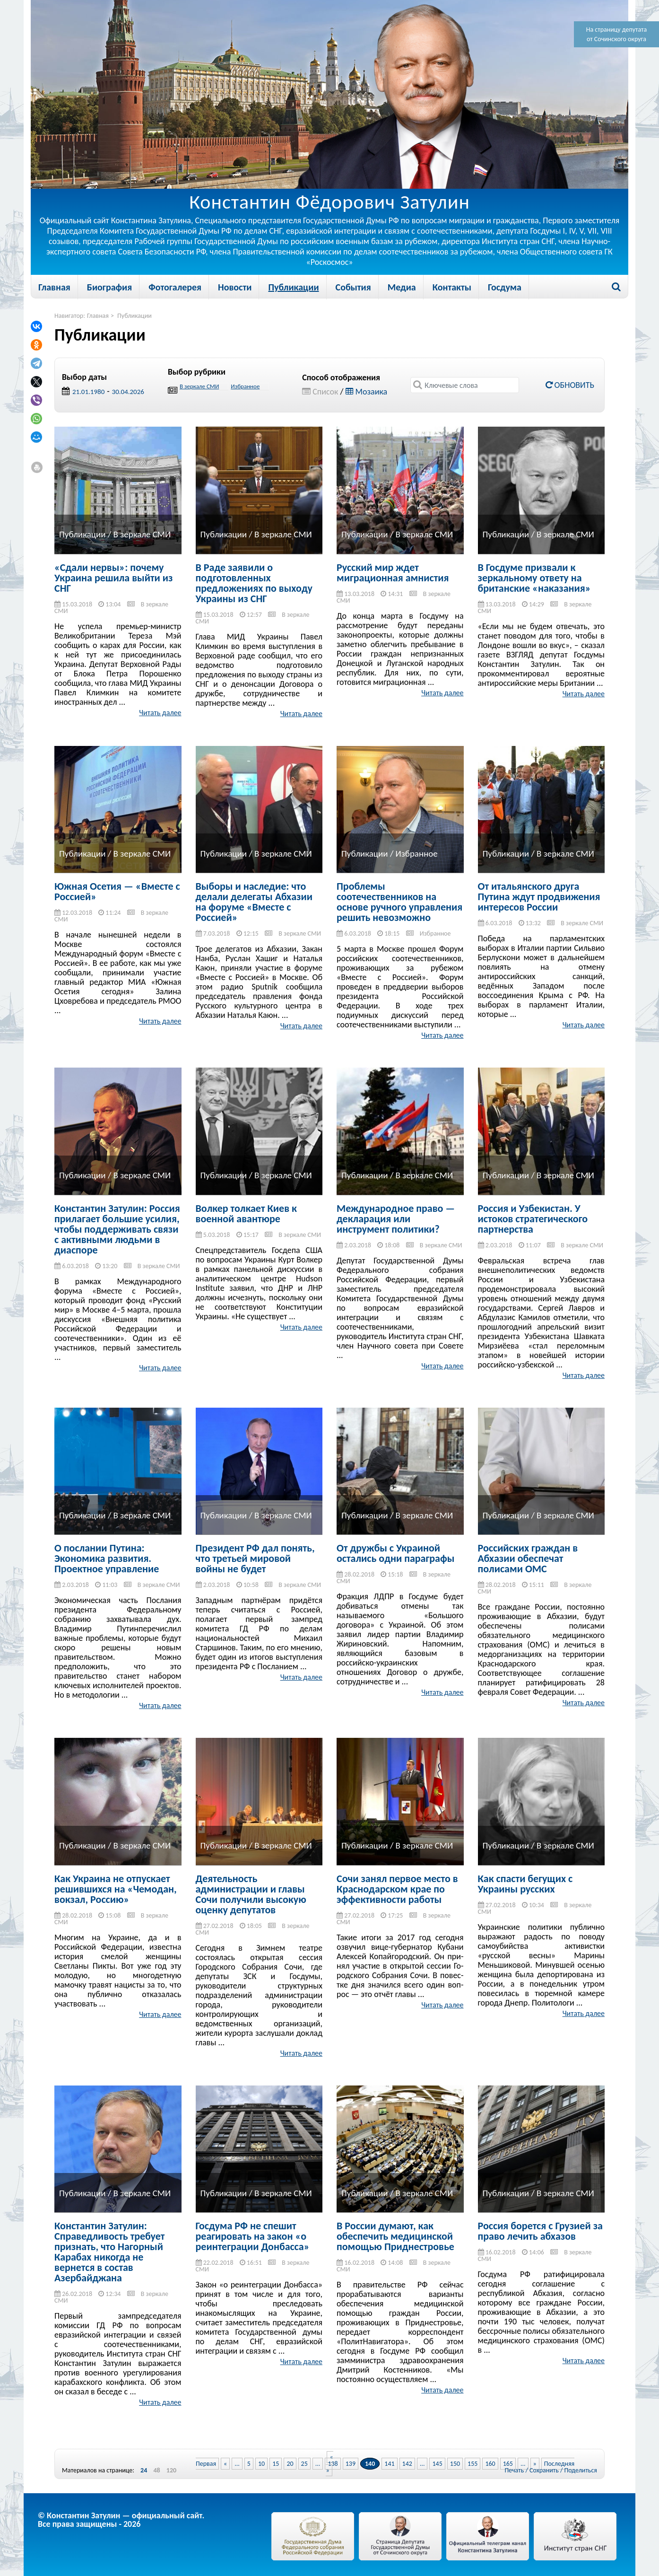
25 (304, 2464)
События (353, 287)
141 (389, 2464)
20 (289, 2464)
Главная (54, 287)
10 (261, 2464)
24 (143, 2470)
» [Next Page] (535, 2464)
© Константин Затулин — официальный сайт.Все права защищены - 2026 (121, 2519)
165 (508, 2464)
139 (351, 2464)
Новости (234, 287)
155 (472, 2464)
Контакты (452, 287)
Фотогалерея (174, 287)
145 (437, 2464)
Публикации (293, 287)
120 (171, 2470)
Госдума (504, 287)
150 (455, 2464)
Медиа (402, 287)
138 (333, 2464)
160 (490, 2464)
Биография (109, 287)
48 (156, 2470)
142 (407, 2464)
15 (275, 2464)
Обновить (570, 385)
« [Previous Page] (225, 2464)
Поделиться (580, 2470)
